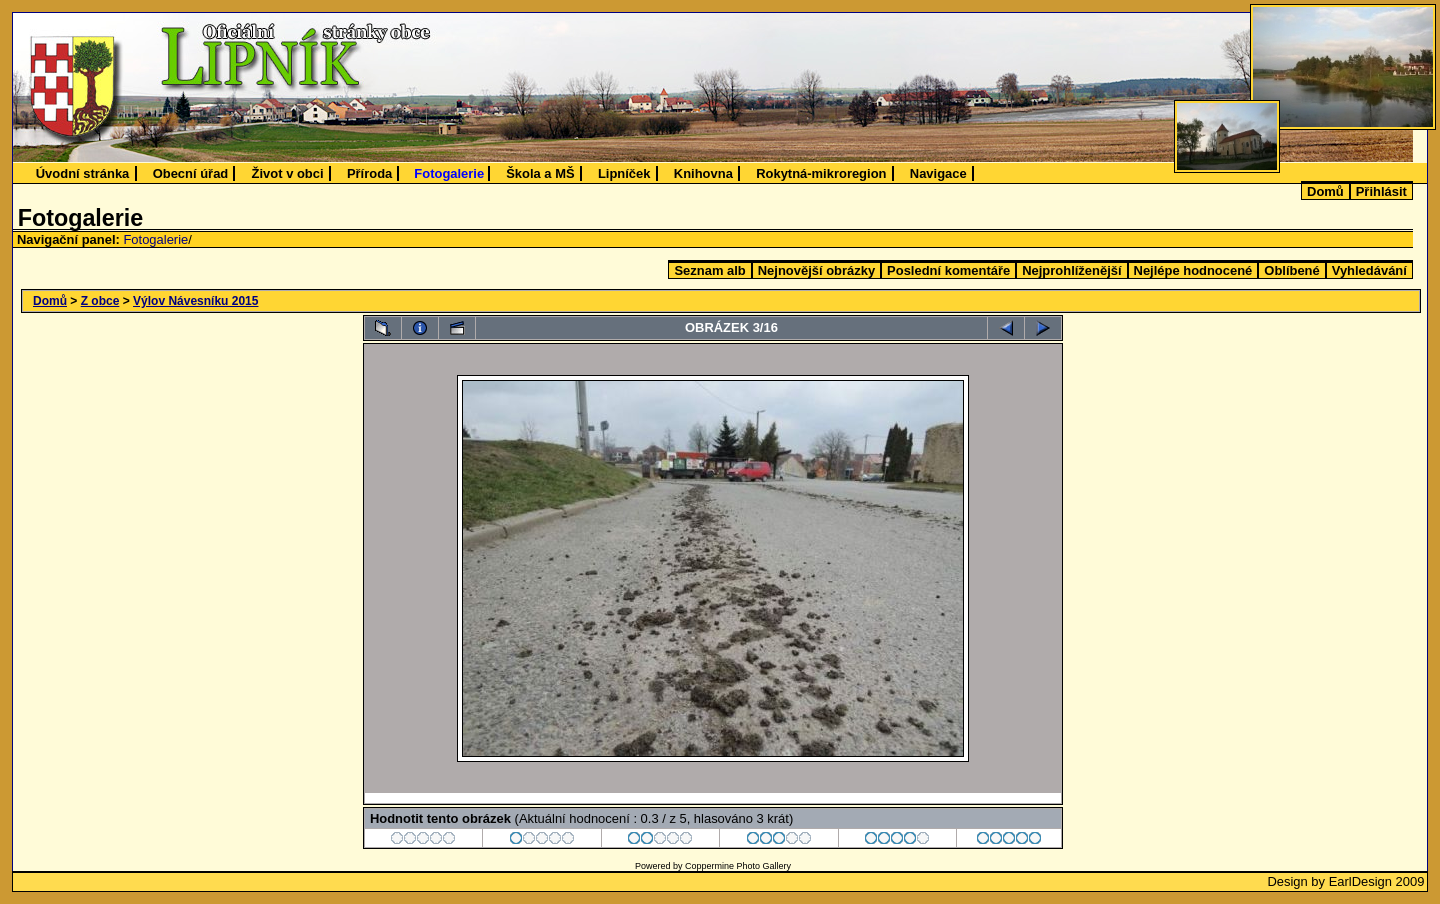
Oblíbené (1291, 270)
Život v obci (288, 173)
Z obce (100, 301)
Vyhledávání (1369, 270)
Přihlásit (1381, 191)
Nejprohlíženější (1071, 270)
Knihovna (703, 173)
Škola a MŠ (540, 173)
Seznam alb (709, 270)
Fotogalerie (449, 173)
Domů (1325, 191)
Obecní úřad (191, 173)
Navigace (938, 173)
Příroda (369, 173)
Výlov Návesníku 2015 (195, 301)
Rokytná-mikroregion (821, 173)
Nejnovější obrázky (816, 270)
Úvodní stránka (83, 173)
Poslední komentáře (948, 270)
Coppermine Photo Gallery (738, 866)
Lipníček (624, 173)
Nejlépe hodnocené (1193, 270)
